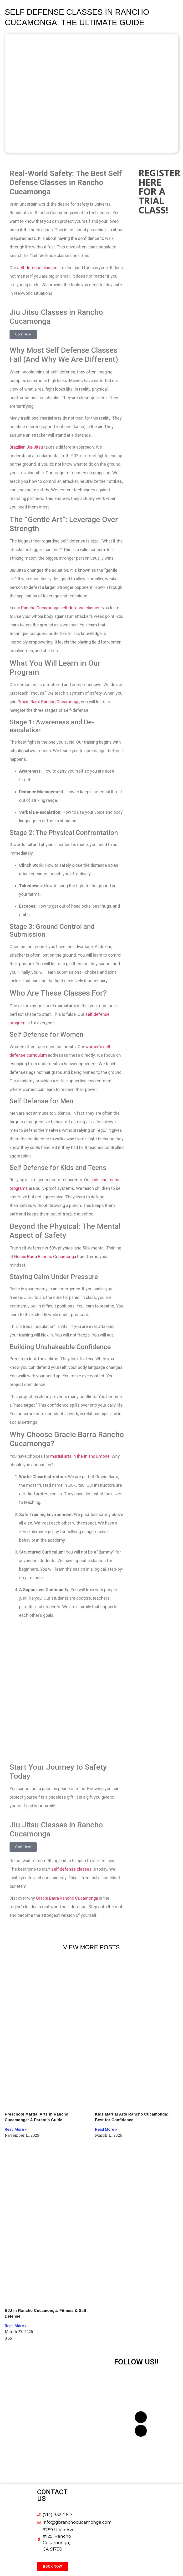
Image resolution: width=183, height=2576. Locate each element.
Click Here (23, 334)
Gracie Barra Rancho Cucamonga (48, 701)
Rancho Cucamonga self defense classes (61, 607)
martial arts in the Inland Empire (80, 1456)
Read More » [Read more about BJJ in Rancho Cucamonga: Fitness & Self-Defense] (16, 2326)
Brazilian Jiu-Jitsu (26, 447)
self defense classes (37, 267)
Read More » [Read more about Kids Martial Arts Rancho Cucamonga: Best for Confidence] (106, 2129)
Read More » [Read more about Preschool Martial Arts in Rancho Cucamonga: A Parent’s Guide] (16, 2129)
